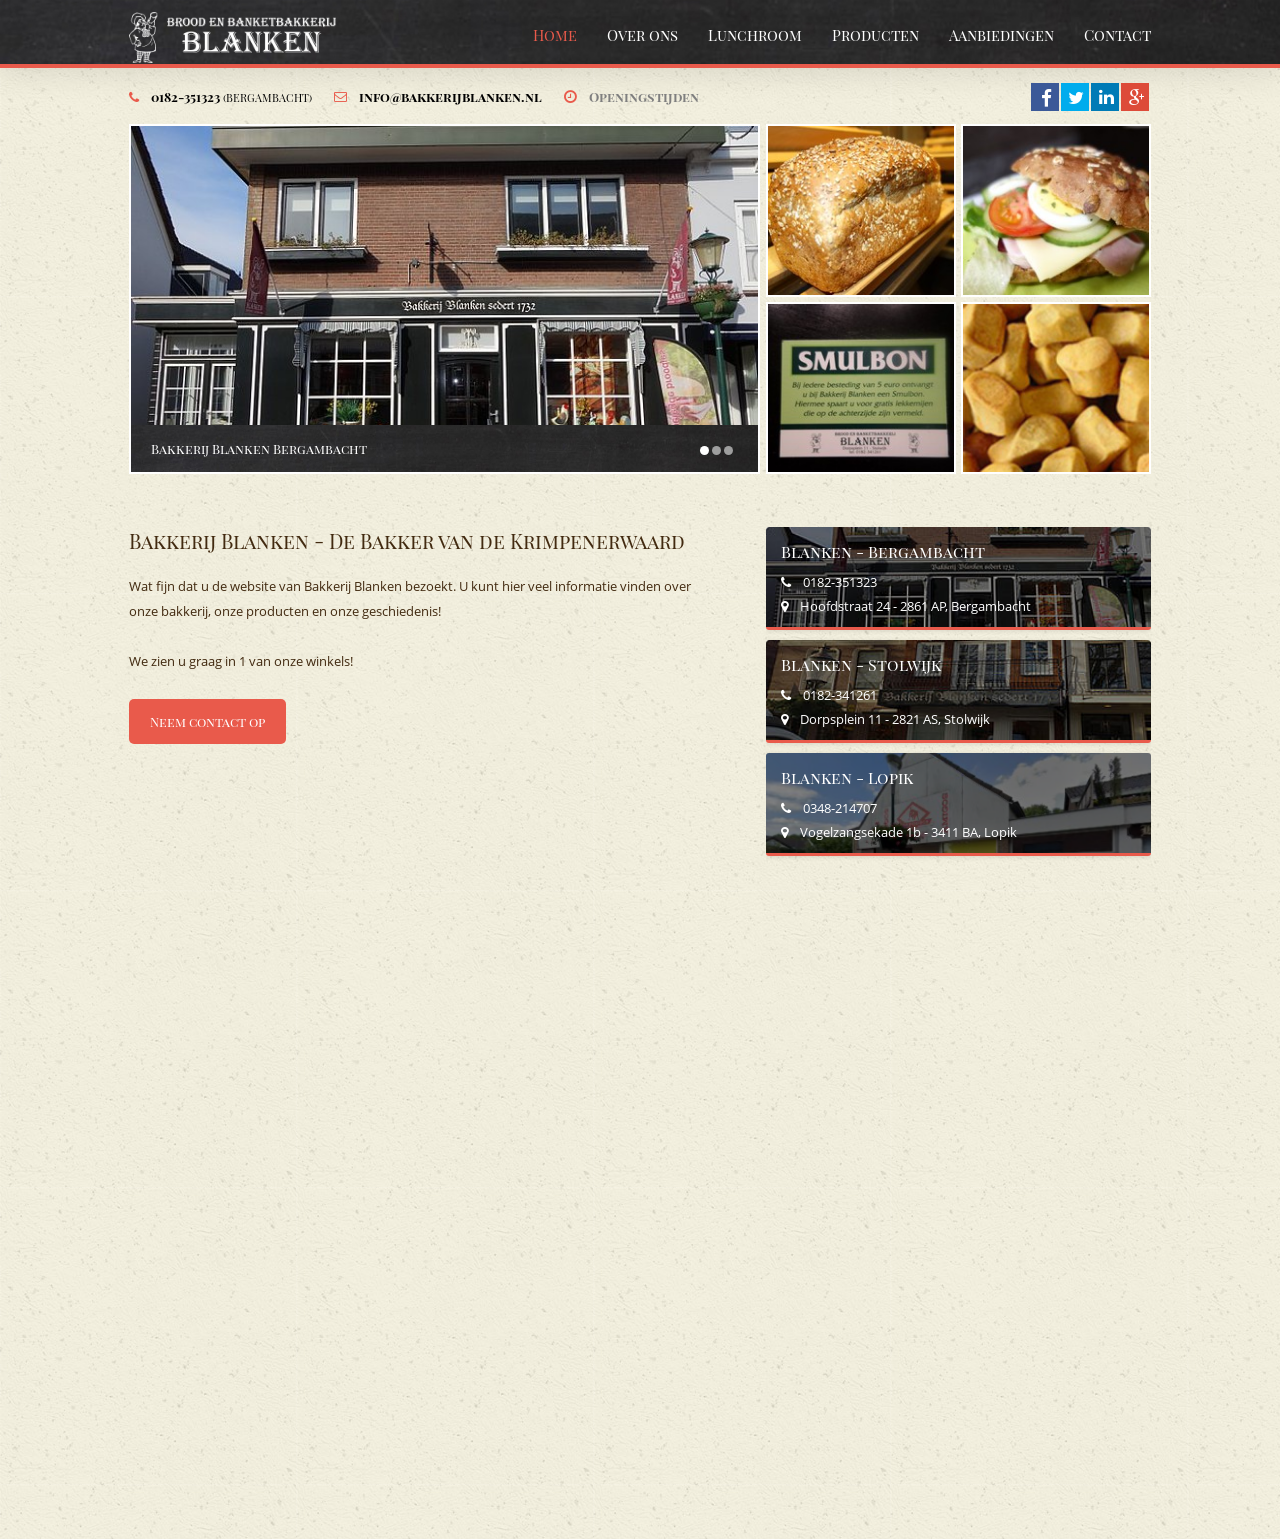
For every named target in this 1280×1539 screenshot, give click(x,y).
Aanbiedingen (1001, 35)
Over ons (642, 35)
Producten (875, 35)
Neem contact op (207, 721)
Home (555, 35)
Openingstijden (644, 96)
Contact (1117, 35)
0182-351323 (231, 96)
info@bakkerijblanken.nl (450, 96)
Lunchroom (755, 35)
